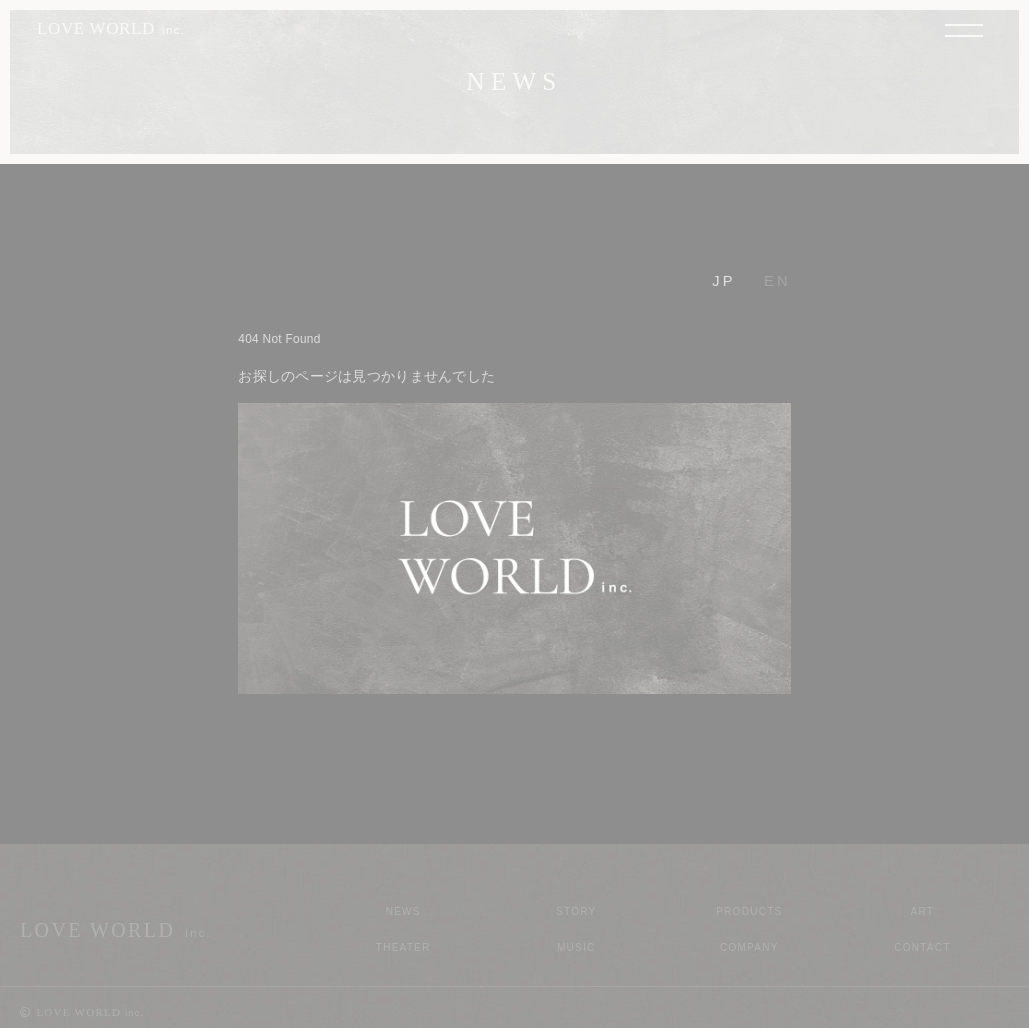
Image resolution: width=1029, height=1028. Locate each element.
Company (749, 947)
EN (777, 281)
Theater (403, 947)
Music (576, 947)
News (403, 911)
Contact (922, 947)
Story (576, 911)
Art (923, 911)
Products (749, 911)
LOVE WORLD (111, 28)
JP (724, 281)
